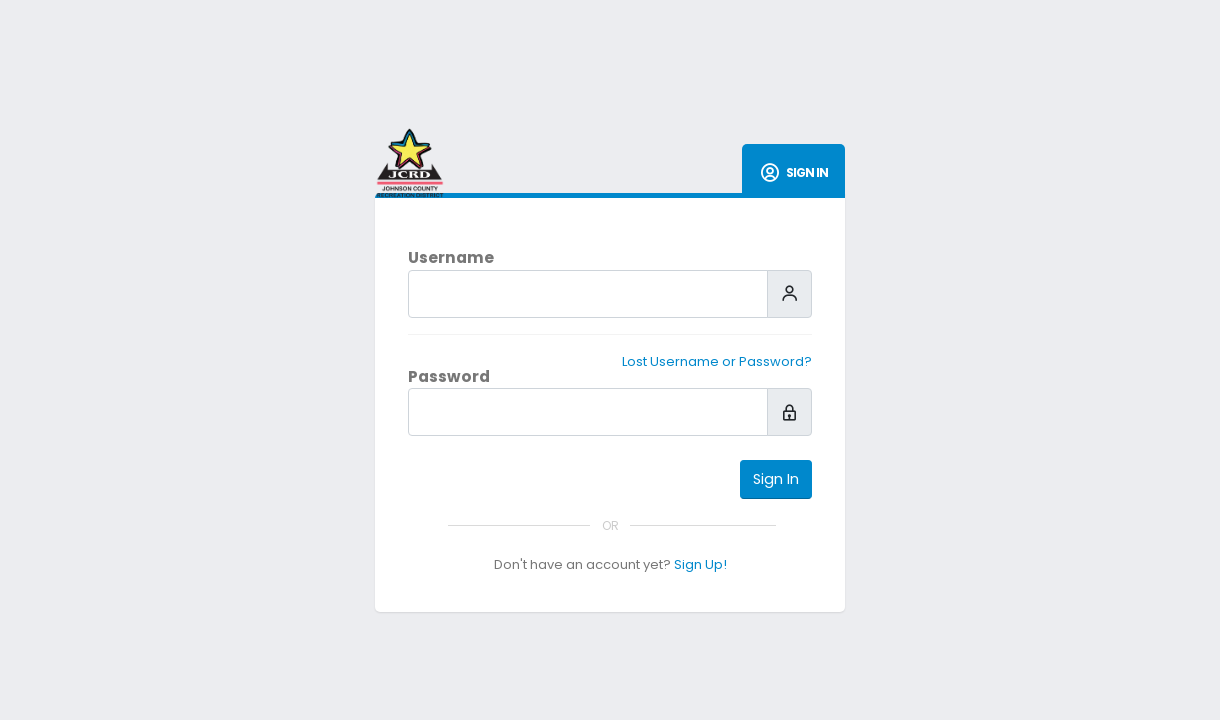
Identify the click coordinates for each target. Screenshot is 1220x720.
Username (451, 257)
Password (449, 376)
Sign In (776, 479)
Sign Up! (700, 564)
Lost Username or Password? (717, 361)
